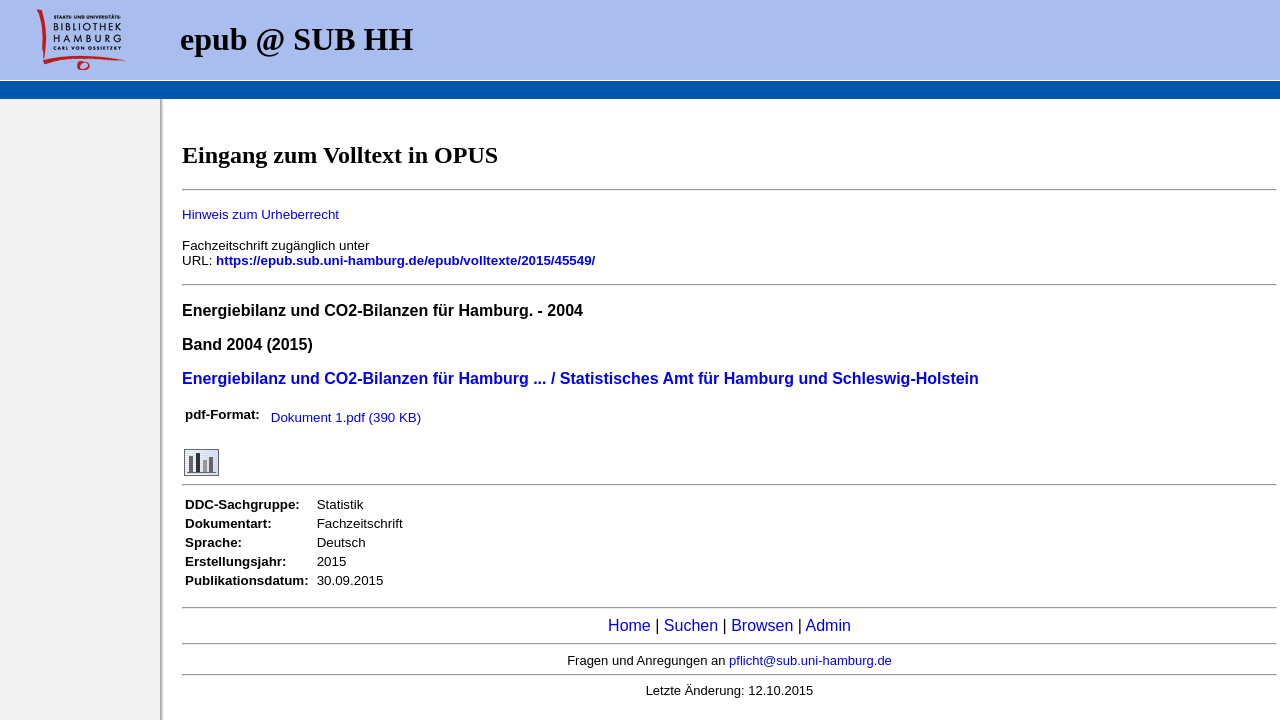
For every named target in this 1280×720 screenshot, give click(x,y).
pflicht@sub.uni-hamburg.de (810, 660)
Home (629, 625)
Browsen (762, 625)
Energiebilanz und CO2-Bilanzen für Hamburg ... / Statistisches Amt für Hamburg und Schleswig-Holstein (580, 378)
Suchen (691, 625)
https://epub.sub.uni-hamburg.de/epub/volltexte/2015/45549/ (405, 260)
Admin (828, 625)
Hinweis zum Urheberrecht (260, 214)
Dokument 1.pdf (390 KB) (346, 417)
